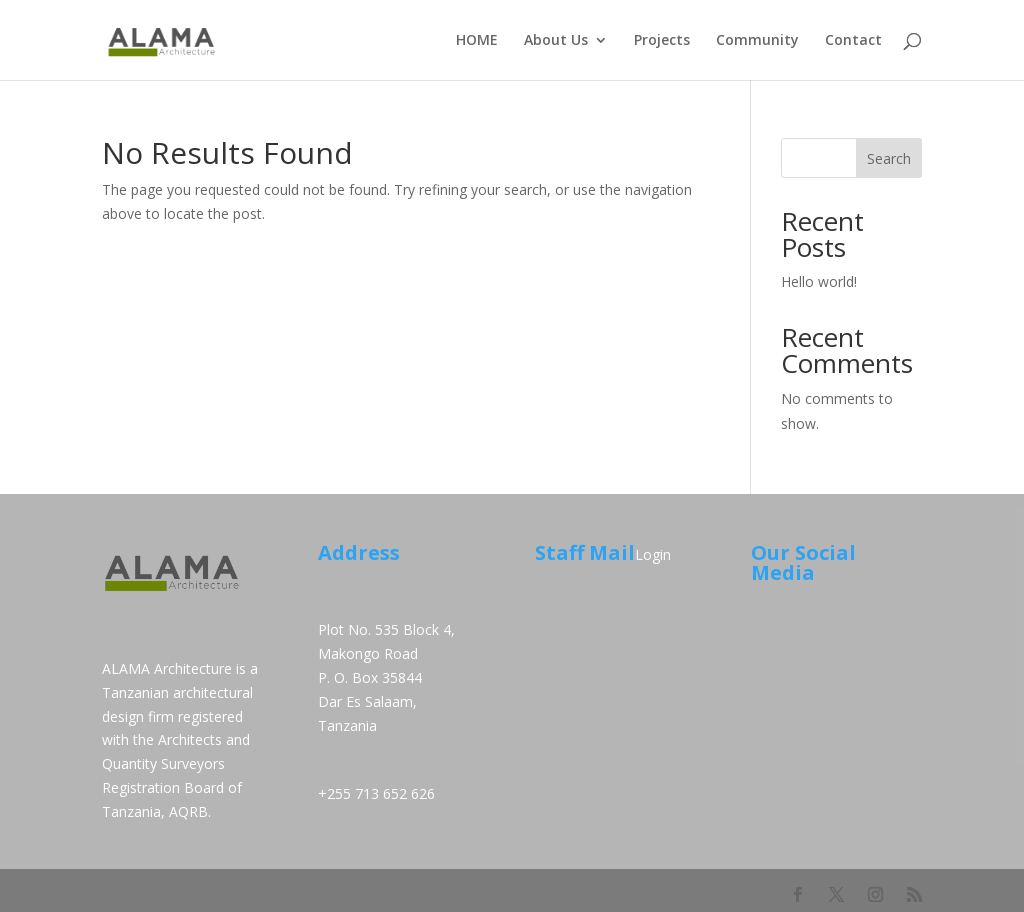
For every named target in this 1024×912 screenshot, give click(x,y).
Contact (853, 41)
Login (653, 554)
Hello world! (819, 281)
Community (757, 41)
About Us (556, 41)
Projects (662, 41)
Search (889, 158)
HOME (477, 41)
